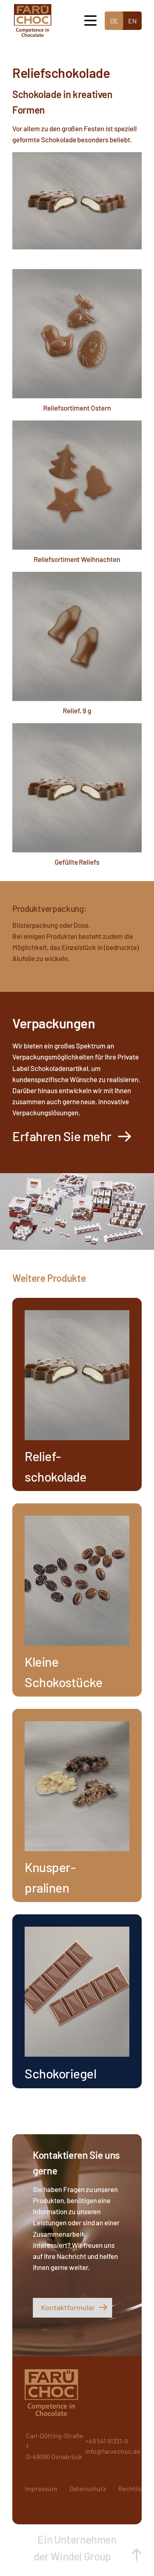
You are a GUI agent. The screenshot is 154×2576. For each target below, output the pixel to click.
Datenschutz (87, 2488)
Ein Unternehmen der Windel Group (75, 2548)
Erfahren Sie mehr (62, 1136)
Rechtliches (135, 2488)
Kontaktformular (68, 2307)
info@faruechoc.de (112, 2451)
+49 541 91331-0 (106, 2441)
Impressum (41, 2488)
